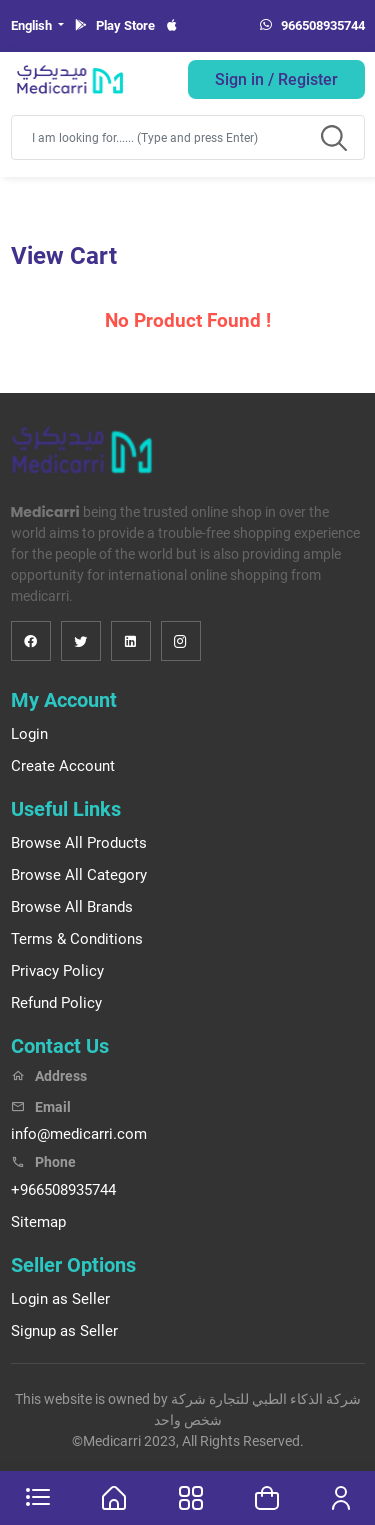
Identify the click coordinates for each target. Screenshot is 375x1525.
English (33, 25)
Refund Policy (56, 1003)
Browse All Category (79, 875)
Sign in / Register (276, 79)
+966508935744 (63, 1190)
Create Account (63, 766)
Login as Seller (60, 1299)
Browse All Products (79, 843)
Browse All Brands (72, 907)
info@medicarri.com (79, 1134)
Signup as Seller (64, 1331)
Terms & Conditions (77, 939)
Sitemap (38, 1222)
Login (29, 734)
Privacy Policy (57, 971)
